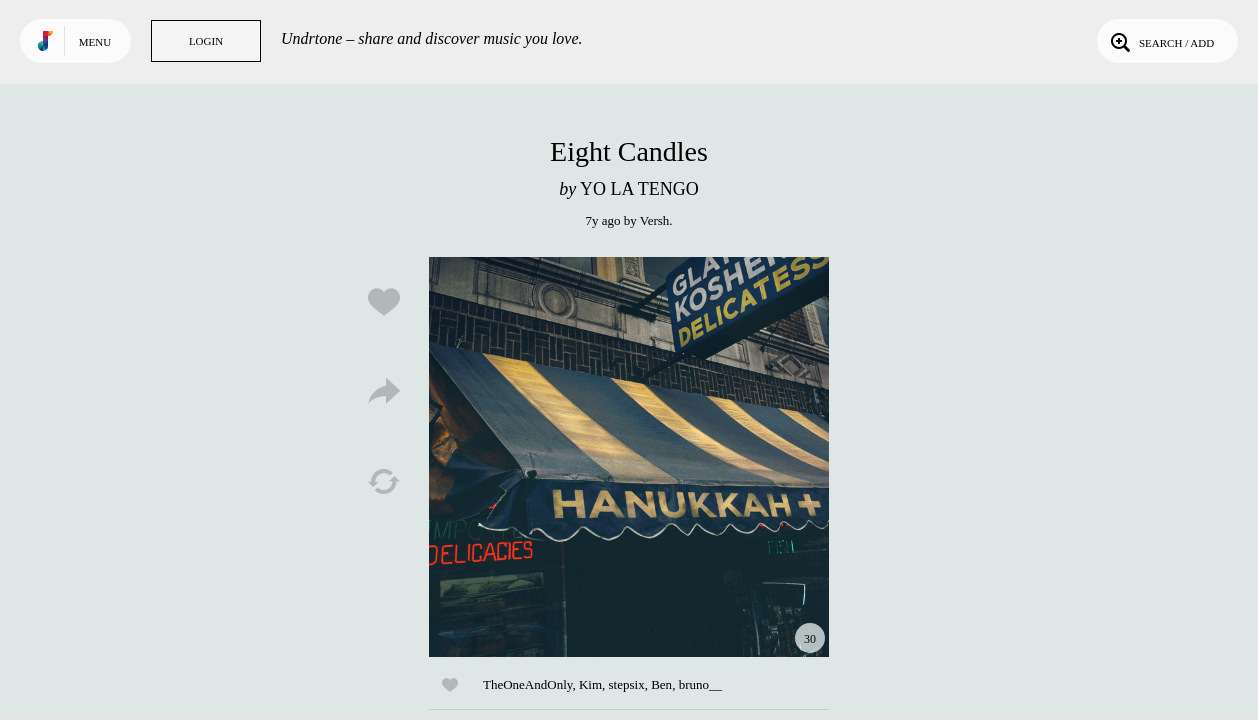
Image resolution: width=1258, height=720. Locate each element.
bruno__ (700, 684)
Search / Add (1160, 41)
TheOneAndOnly (527, 684)
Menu (95, 42)
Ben (661, 684)
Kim (590, 684)
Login (206, 41)
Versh (655, 220)
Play (629, 457)
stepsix (627, 684)
